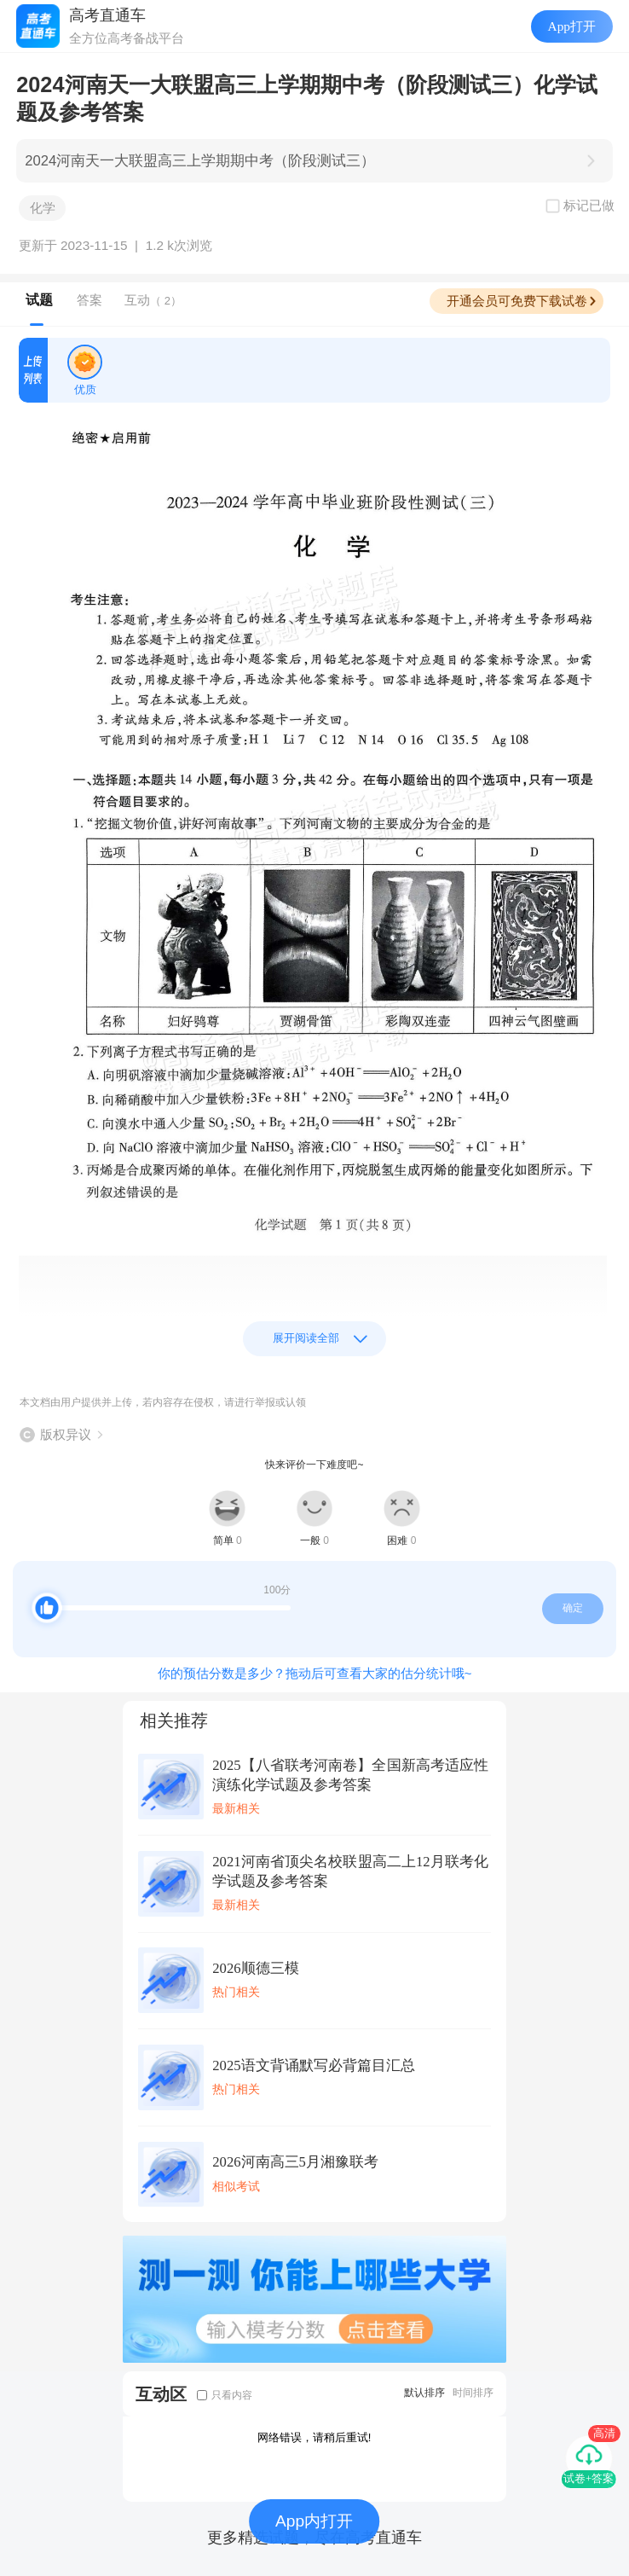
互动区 (161, 2394)
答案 (89, 300)
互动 (153, 300)
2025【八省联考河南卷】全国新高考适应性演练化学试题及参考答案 (350, 1775)
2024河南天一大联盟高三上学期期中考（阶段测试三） (200, 161)
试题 (39, 300)
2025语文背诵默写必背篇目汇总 (313, 2065)
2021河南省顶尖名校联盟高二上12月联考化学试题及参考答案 (350, 1871)
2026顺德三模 (255, 1968)
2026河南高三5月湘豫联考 (295, 2162)
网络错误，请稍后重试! (314, 2437)
